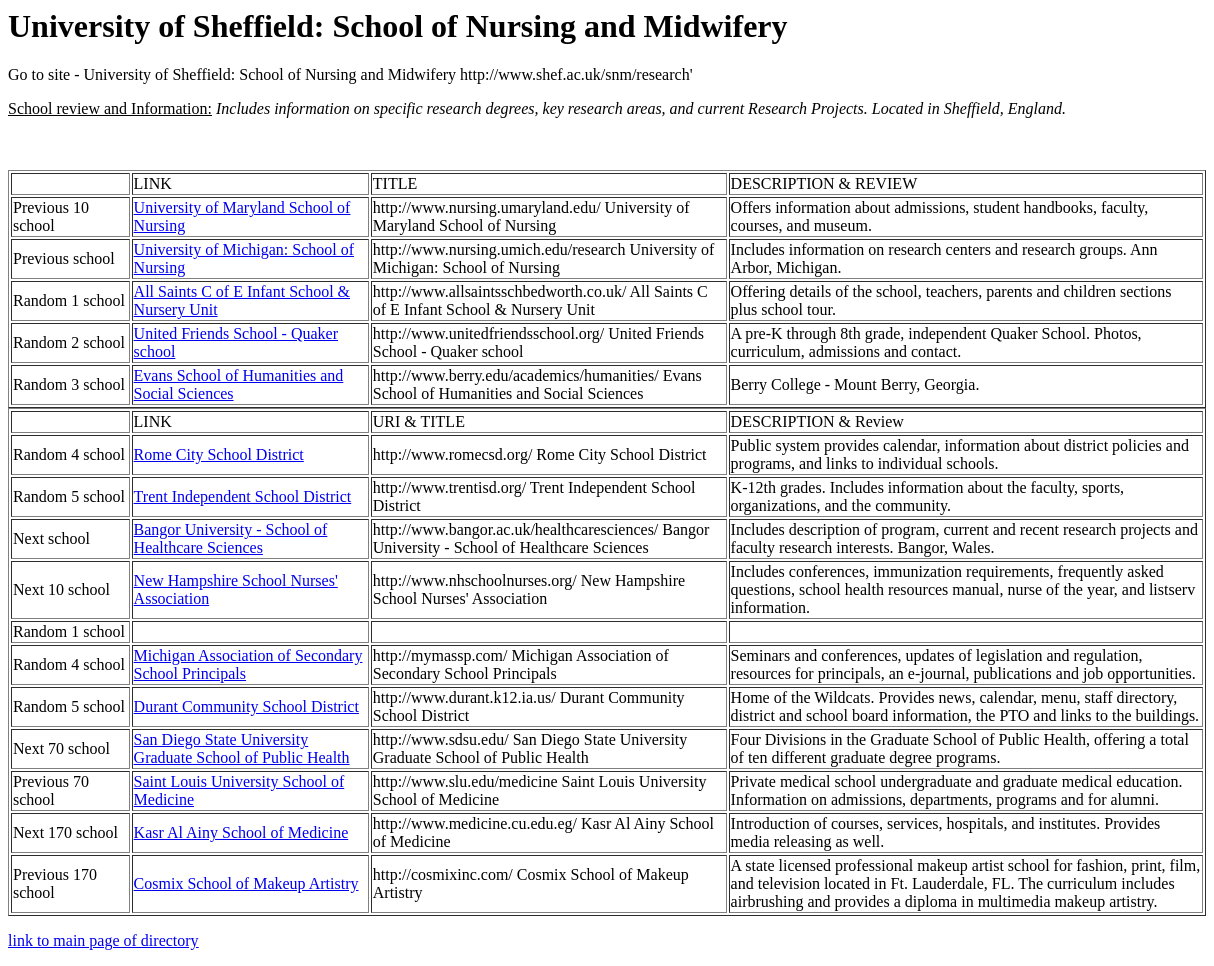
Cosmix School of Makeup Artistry (246, 883)
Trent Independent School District (243, 496)
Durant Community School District (246, 706)
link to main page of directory (103, 940)
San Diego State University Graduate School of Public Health (242, 748)
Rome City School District (219, 454)
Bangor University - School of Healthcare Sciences (231, 538)
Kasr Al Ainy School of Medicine (241, 832)
